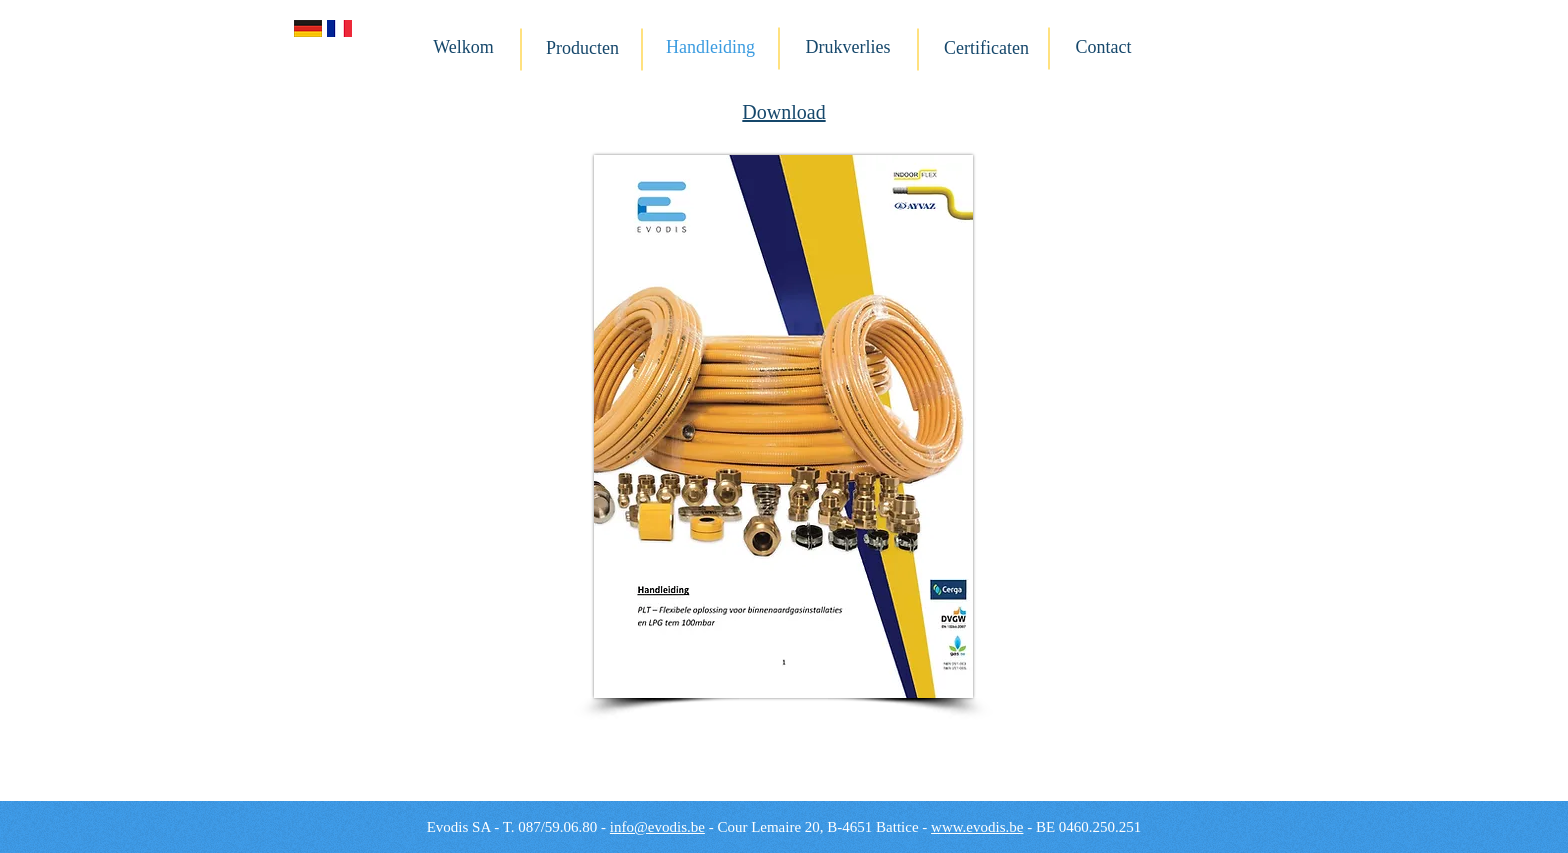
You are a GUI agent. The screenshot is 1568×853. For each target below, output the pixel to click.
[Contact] (1103, 48)
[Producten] (582, 49)
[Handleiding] (710, 48)
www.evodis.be (977, 827)
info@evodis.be (657, 827)
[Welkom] (463, 48)
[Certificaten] (986, 49)
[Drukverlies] (848, 48)
